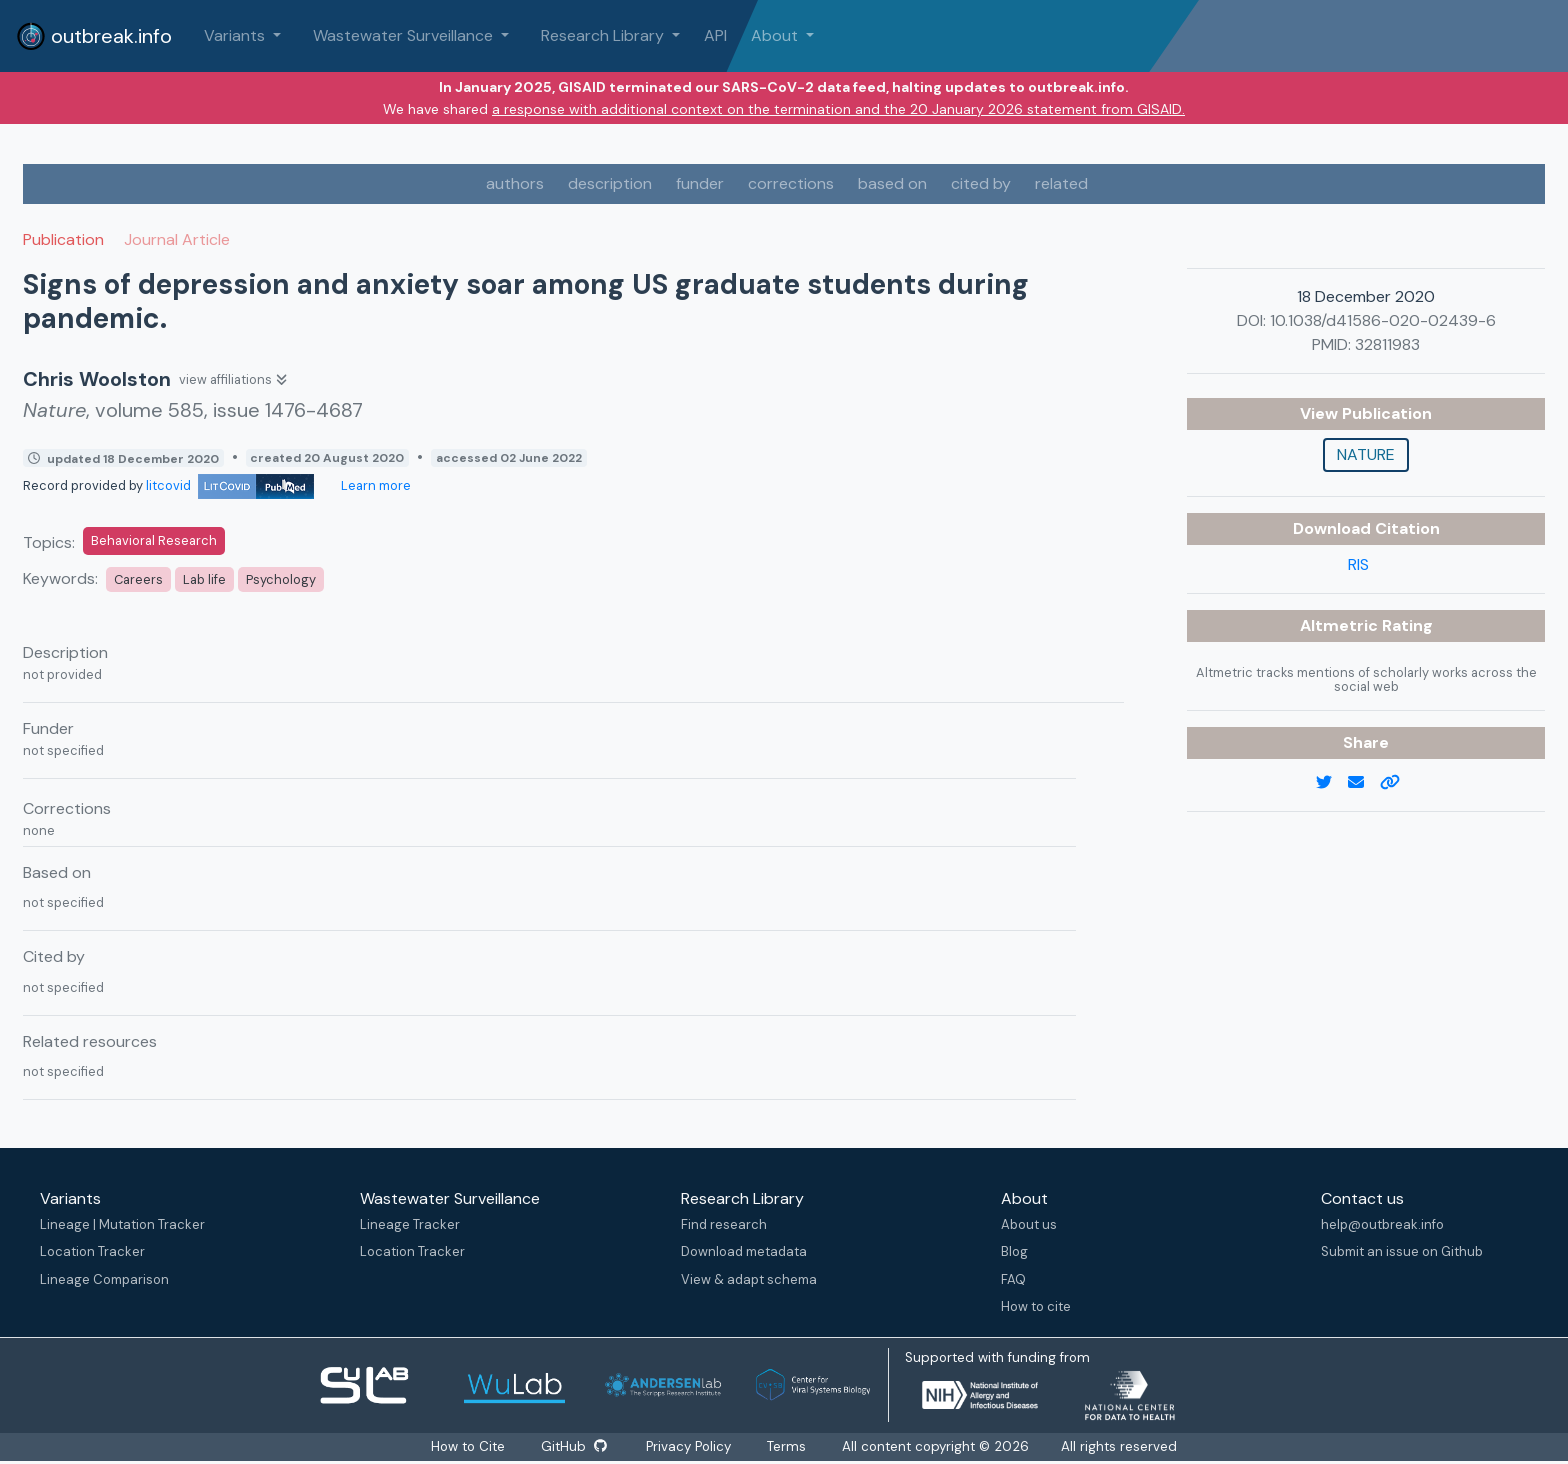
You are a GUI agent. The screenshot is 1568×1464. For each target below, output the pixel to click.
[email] (1364, 783)
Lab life (204, 579)
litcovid (230, 485)
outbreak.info (94, 36)
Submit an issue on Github (1402, 1251)
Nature (1366, 454)
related (1061, 183)
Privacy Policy (689, 1446)
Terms (787, 1446)
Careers (138, 579)
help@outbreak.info (1382, 1224)
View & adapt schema (749, 1279)
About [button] (776, 35)
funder (700, 183)
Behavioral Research (154, 540)
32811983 (1387, 344)
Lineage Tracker (410, 1224)
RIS (1358, 564)
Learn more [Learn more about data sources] (374, 485)
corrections (791, 183)
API (715, 35)
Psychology (281, 579)
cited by (981, 183)
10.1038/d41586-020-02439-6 (1383, 320)
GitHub (574, 1446)
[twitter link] (1332, 783)
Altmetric (1341, 625)
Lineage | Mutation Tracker (122, 1224)
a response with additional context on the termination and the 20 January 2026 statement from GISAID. (838, 109)
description (610, 183)
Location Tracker (92, 1251)
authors (515, 183)
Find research (724, 1224)
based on (892, 183)
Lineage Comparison (104, 1279)
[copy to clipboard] (1398, 783)
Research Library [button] (604, 35)
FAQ (1013, 1279)
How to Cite (469, 1446)
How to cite (1036, 1306)
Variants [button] (236, 35)
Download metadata (744, 1251)
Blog (1014, 1251)
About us (1029, 1224)
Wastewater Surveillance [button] (405, 35)
